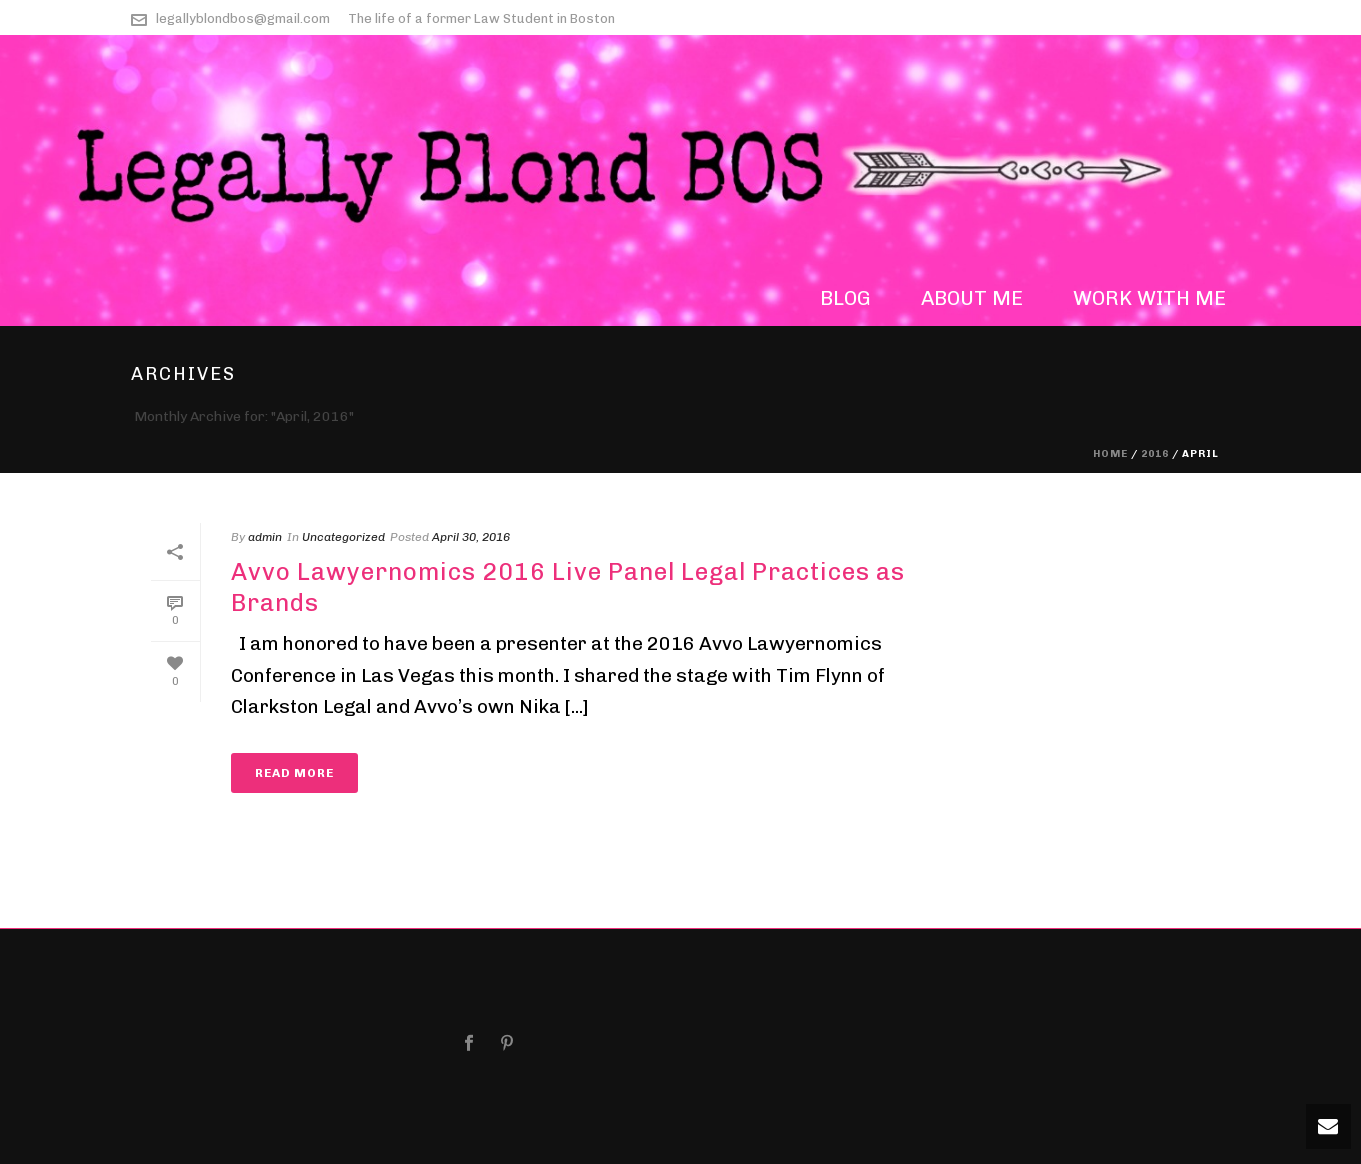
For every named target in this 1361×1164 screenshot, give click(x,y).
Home (1110, 454)
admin (265, 537)
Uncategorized (343, 537)
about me (972, 298)
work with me (1149, 298)
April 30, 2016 (471, 537)
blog (845, 298)
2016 (1155, 454)
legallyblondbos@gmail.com (243, 18)
